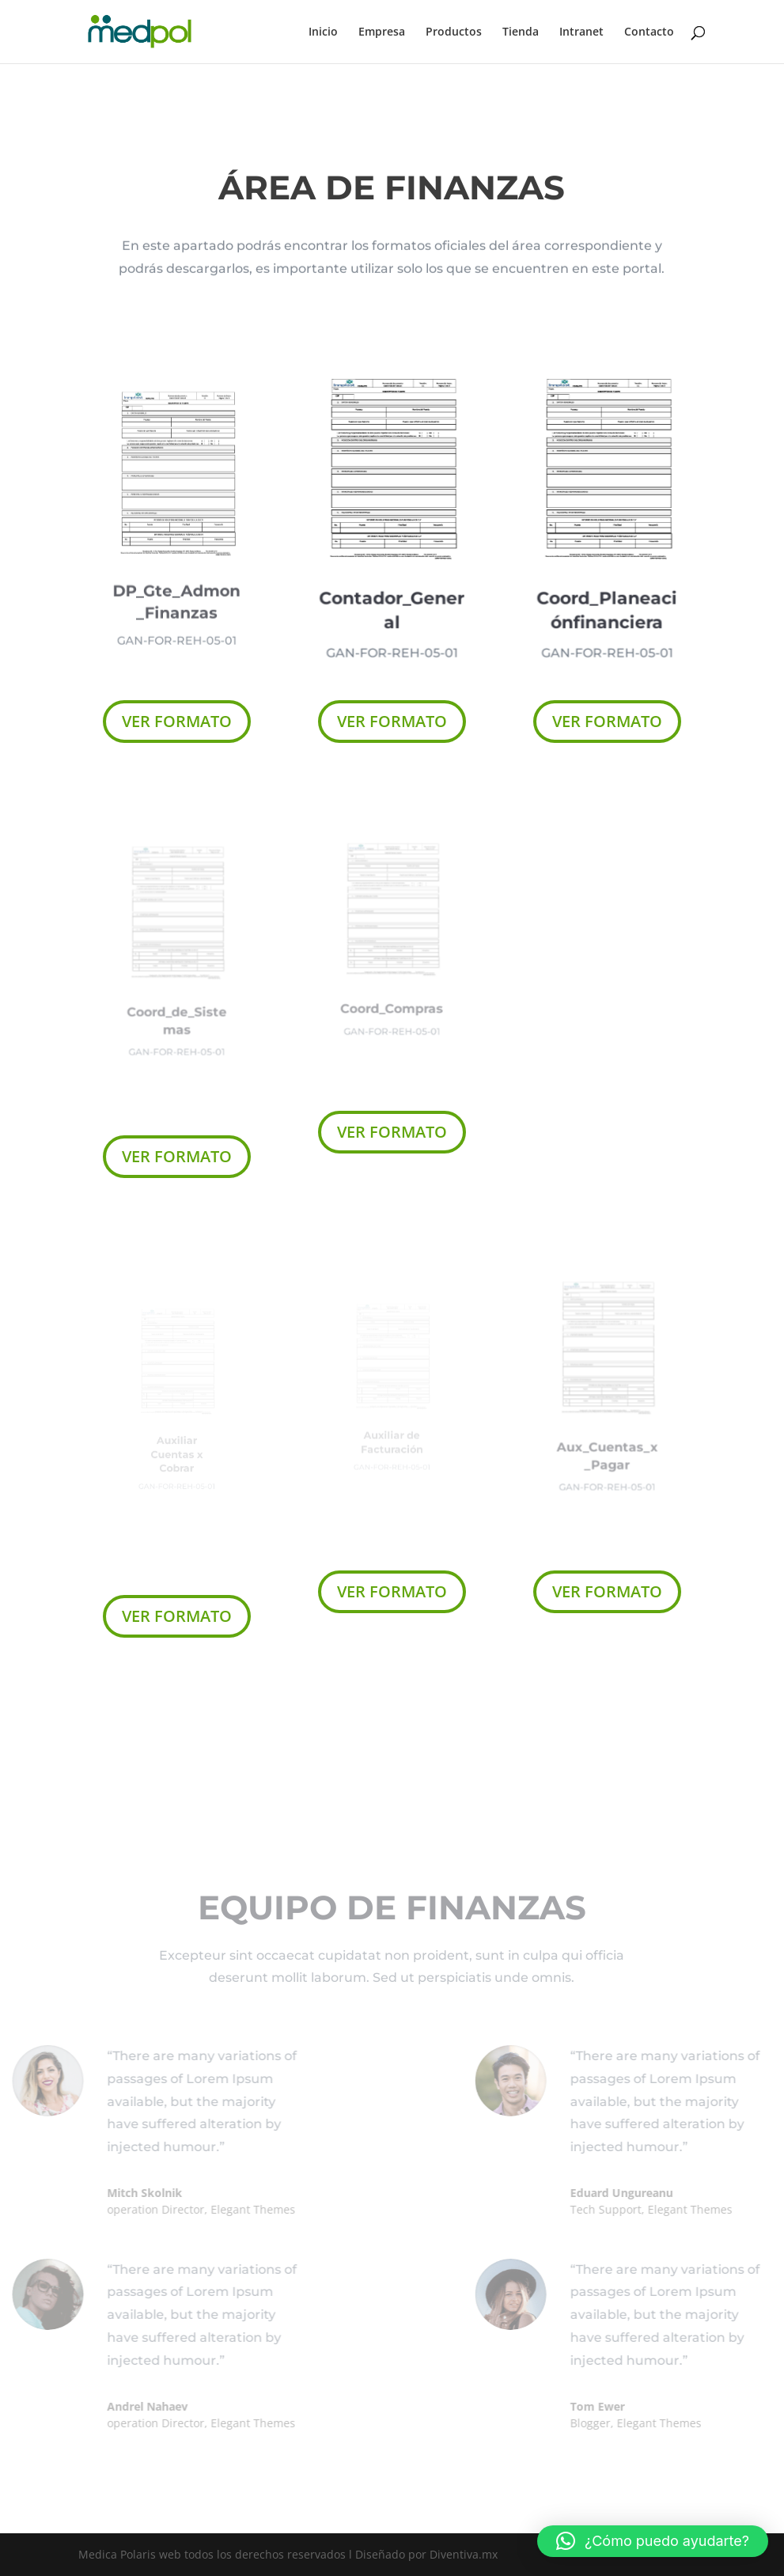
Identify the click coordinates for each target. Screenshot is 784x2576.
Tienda (520, 32)
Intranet (581, 32)
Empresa (381, 32)
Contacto (649, 32)
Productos (454, 32)
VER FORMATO (177, 721)
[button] (652, 2541)
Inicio (323, 32)
